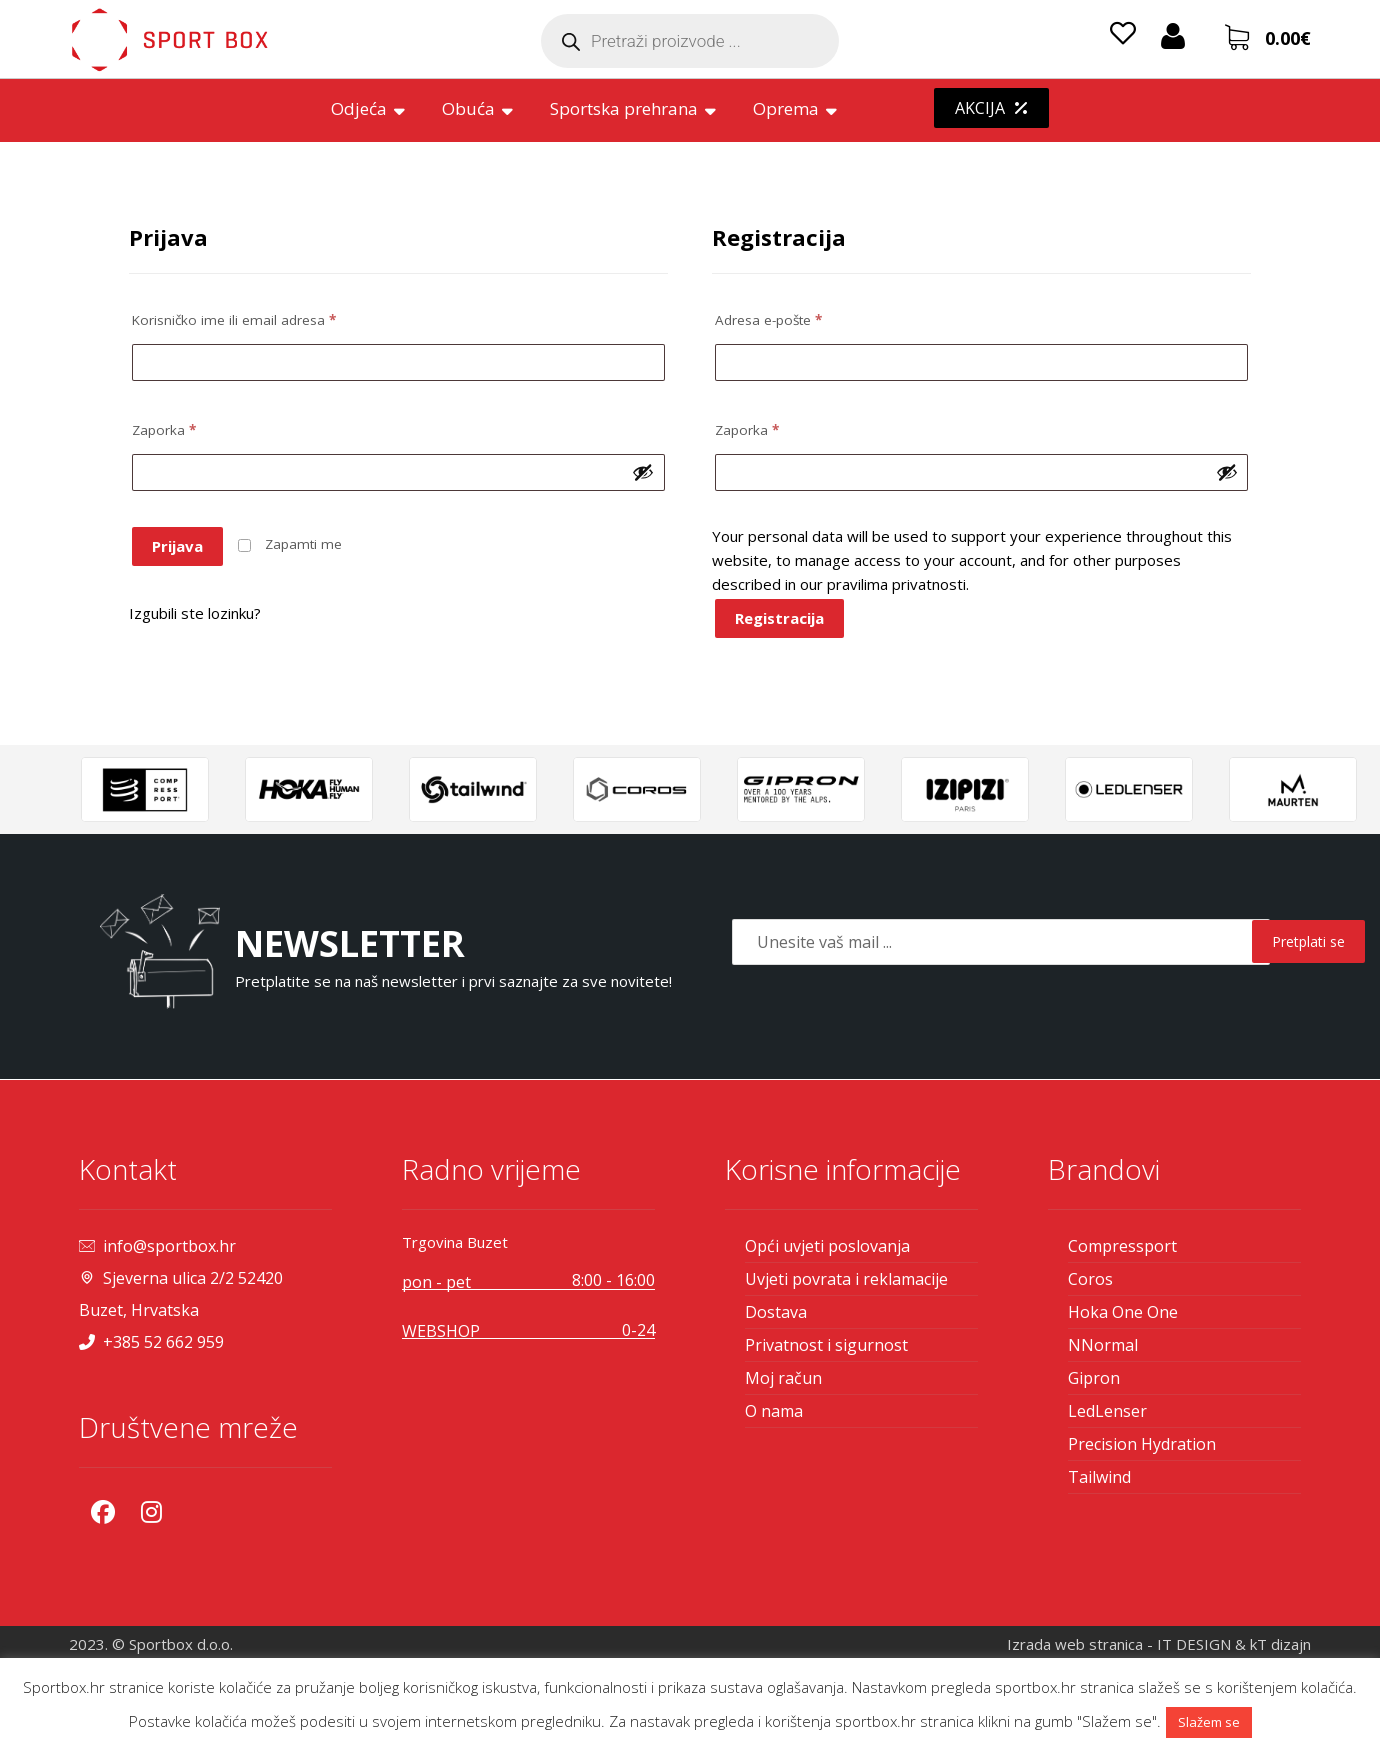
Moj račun (783, 1378)
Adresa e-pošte (768, 320)
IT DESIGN (1194, 1644)
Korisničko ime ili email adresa (234, 320)
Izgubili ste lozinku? (195, 613)
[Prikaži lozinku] (643, 472)
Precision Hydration (1142, 1444)
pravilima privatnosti (896, 584)
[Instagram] (151, 1512)
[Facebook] (103, 1512)
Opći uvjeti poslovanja (827, 1246)
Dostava (776, 1312)
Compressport (1122, 1246)
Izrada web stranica (1075, 1644)
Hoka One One (1123, 1312)
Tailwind (1099, 1477)
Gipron (1094, 1378)
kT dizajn (1280, 1644)
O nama (774, 1411)
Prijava (177, 546)
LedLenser (1107, 1411)
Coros (1090, 1279)
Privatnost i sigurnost (826, 1345)
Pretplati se (1308, 941)
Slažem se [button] (1209, 1722)
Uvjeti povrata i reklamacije (846, 1279)
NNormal (1103, 1345)
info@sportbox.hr (157, 1246)
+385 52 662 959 (151, 1342)
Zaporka (164, 430)
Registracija (779, 618)
